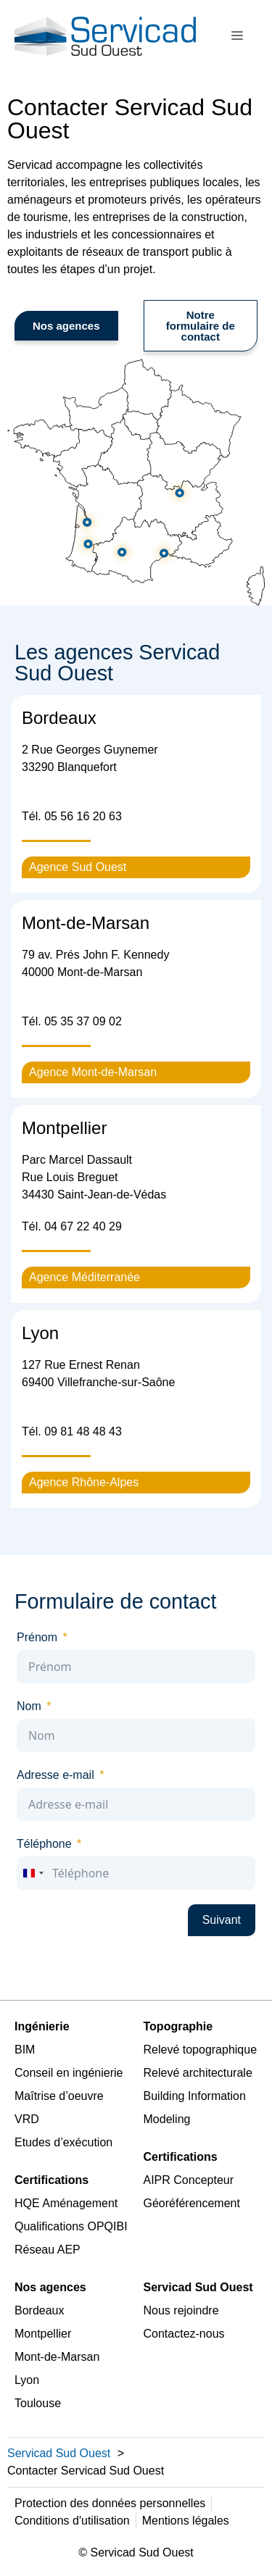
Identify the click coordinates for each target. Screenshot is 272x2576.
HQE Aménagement (66, 2203)
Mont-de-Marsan (57, 2357)
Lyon (27, 2380)
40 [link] (99, 1226)
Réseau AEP (48, 2249)
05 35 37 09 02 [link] (83, 1021)
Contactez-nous (184, 2333)
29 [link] (114, 1226)
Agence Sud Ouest (77, 867)
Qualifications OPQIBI (71, 2226)
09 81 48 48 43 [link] (83, 1431)
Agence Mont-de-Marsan (93, 1072)
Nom (29, 1706)
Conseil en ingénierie (69, 2073)
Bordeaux (40, 2310)
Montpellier (43, 2333)
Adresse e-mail (55, 1775)
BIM (25, 2049)
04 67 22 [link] (68, 1226)
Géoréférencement (192, 2203)
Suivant (221, 1920)
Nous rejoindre (181, 2310)
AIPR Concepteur (189, 2180)
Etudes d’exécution (63, 2142)
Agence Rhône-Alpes (84, 1482)
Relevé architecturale (198, 2073)
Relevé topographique (200, 2049)
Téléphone (44, 1844)
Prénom (37, 1637)
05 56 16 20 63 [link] (83, 816)
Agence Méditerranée (84, 1277)
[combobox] (32, 1873)
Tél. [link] (72, 816)
